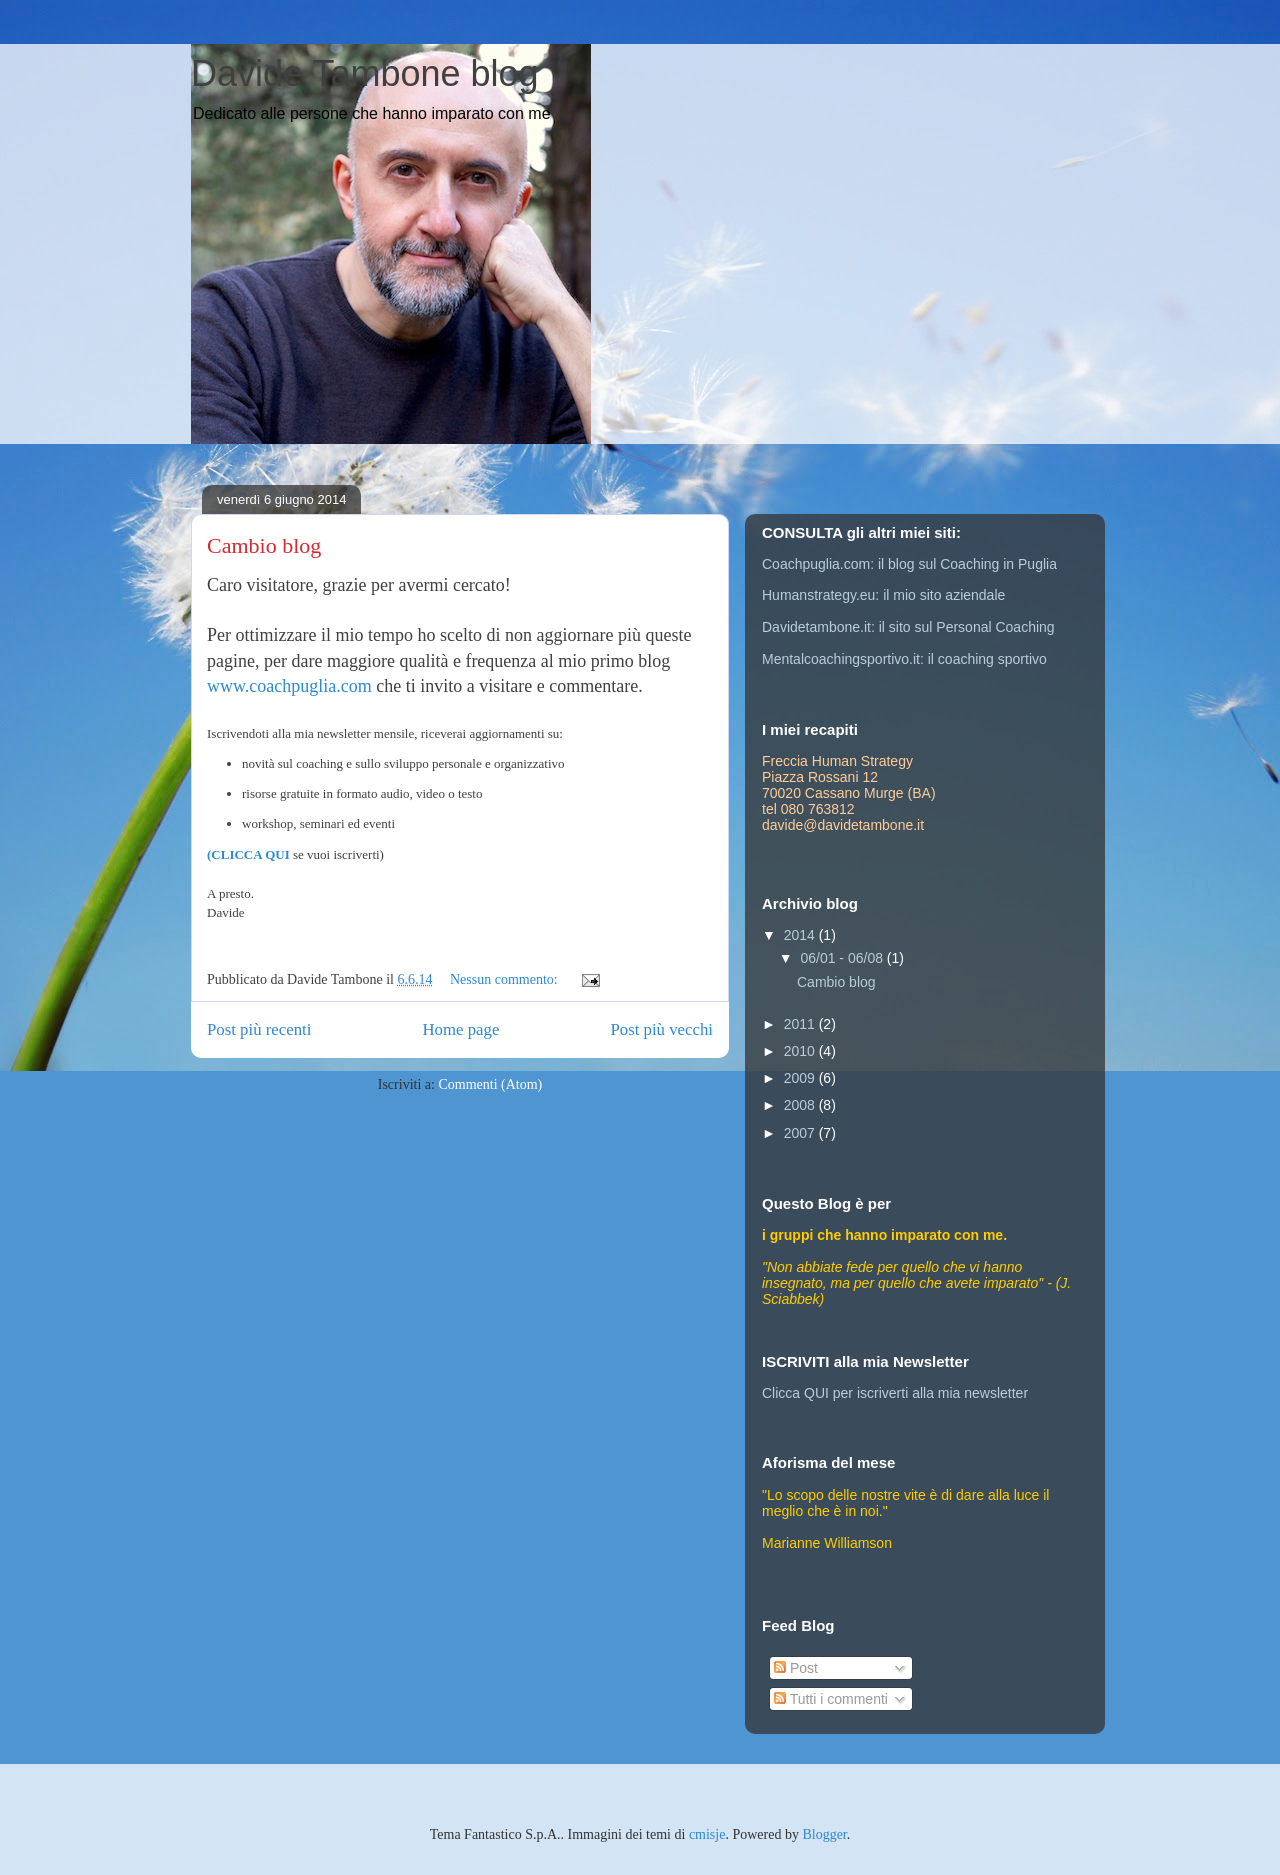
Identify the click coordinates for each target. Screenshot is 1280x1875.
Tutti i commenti (831, 1699)
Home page (460, 1029)
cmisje (707, 1834)
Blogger (824, 1834)
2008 (801, 1105)
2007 (801, 1133)
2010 (801, 1051)
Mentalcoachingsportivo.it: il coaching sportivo (904, 659)
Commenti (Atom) (490, 1084)
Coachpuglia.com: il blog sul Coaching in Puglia (909, 564)
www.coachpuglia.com (289, 686)
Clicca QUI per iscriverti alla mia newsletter (895, 1393)
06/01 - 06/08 (843, 958)
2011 (801, 1024)
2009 (801, 1078)
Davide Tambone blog (365, 73)
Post (796, 1668)
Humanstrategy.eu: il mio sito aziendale (883, 595)
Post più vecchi (661, 1029)
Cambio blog (264, 545)
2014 (801, 935)
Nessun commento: (505, 979)
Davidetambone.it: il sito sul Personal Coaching (908, 627)
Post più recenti (259, 1029)
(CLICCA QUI (248, 854)
